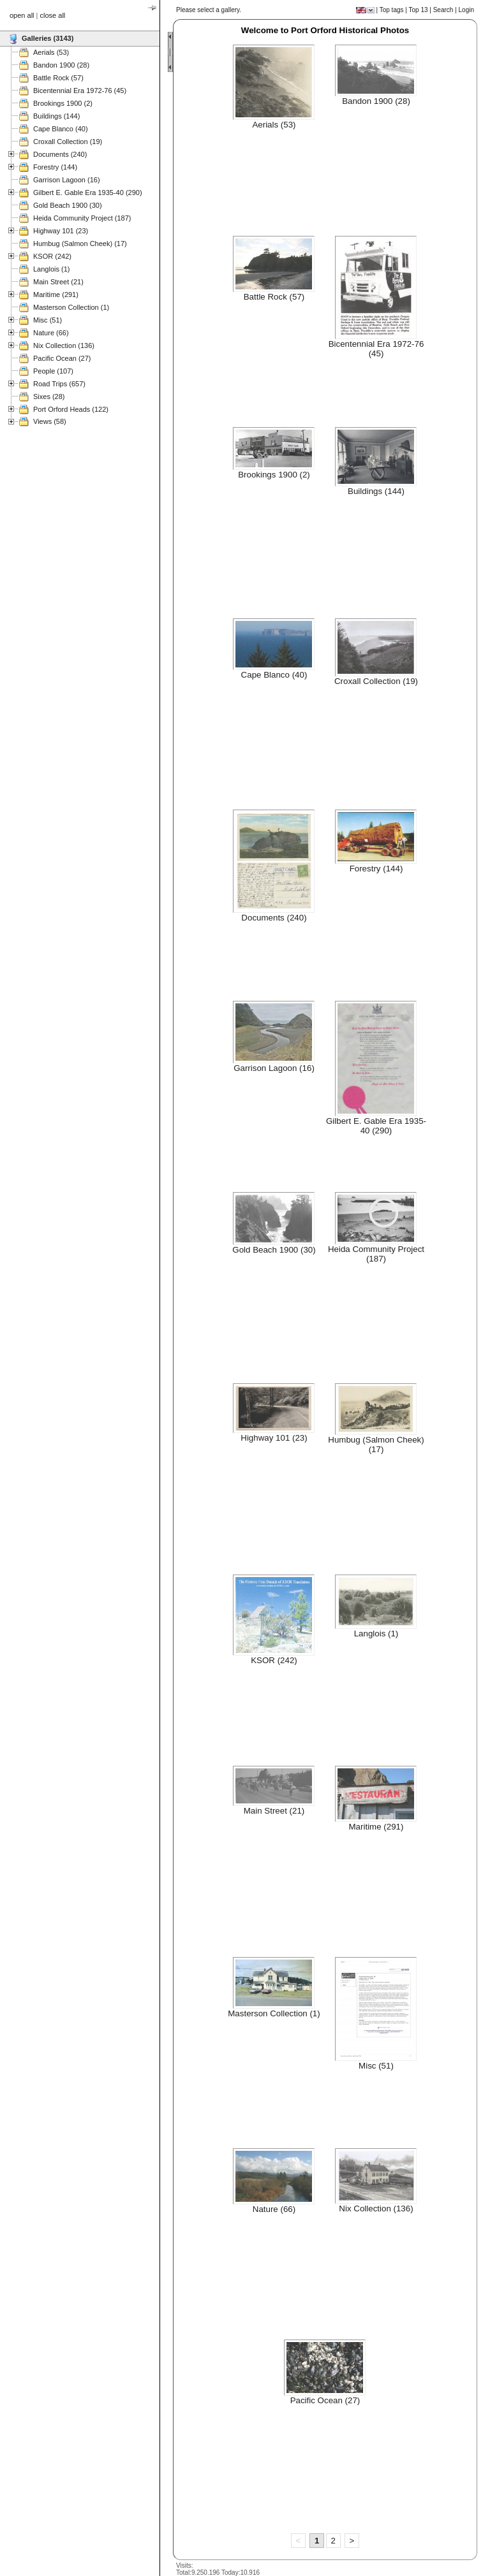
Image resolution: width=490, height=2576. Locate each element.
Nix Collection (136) (63, 345)
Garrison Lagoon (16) (66, 180)
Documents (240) (60, 154)
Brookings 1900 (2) (63, 103)
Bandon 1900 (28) (61, 65)
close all (53, 15)
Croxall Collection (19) (67, 141)
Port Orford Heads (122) (70, 409)
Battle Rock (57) (58, 78)
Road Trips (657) (59, 384)
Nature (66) (51, 333)
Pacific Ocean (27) (62, 358)
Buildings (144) (56, 116)
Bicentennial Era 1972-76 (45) (79, 90)
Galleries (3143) (47, 38)
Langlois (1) (51, 269)
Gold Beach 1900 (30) (67, 205)
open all (22, 15)
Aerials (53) (51, 52)
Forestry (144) (55, 167)
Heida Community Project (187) (82, 218)
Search (443, 9)
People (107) (53, 371)
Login (466, 9)
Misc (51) (47, 320)
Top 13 (418, 9)
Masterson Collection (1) (71, 307)
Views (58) (49, 421)
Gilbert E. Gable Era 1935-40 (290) (87, 192)
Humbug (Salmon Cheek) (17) (80, 243)
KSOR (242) (52, 256)
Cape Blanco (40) (60, 129)
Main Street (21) (58, 282)
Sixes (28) (49, 396)
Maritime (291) (55, 294)
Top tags (392, 9)
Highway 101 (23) (60, 231)
